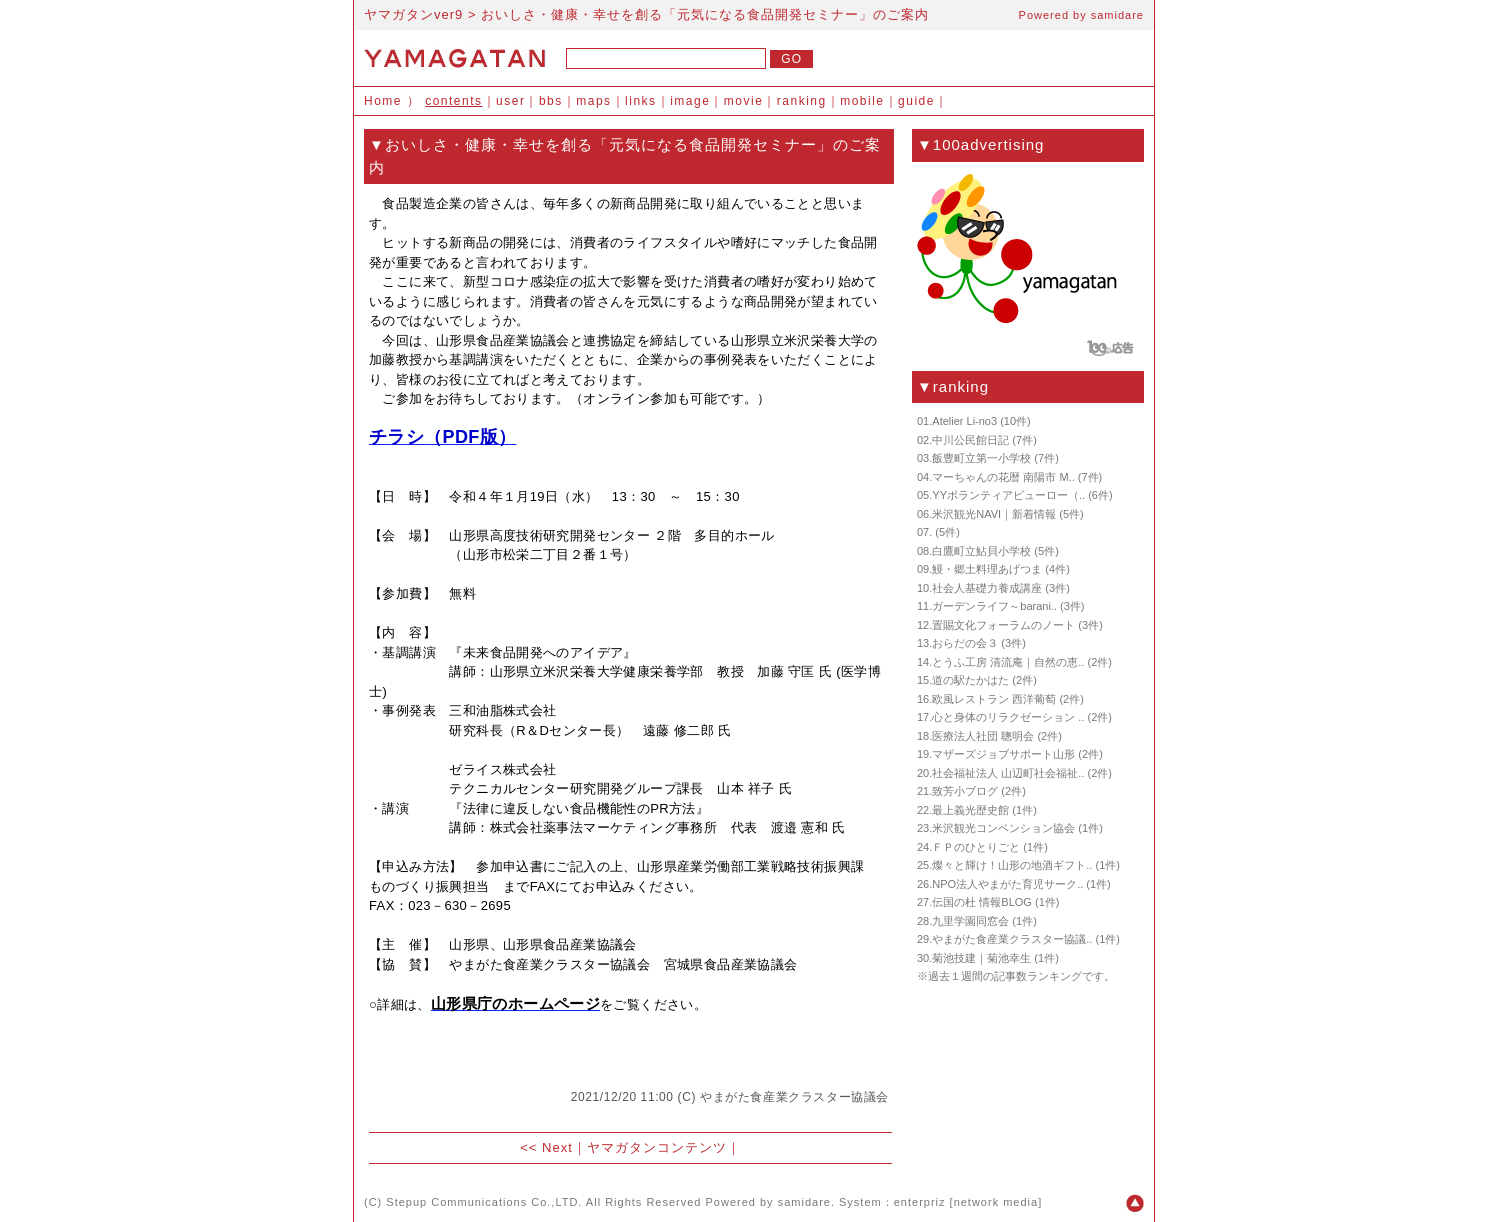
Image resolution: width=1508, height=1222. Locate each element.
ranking (802, 101)
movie (744, 101)
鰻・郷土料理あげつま (987, 569)
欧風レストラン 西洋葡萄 (994, 699)
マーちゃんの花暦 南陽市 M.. (1003, 477)
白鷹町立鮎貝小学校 (981, 551)
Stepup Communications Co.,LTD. (484, 1202)
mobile (862, 101)
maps (593, 101)
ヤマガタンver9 (413, 14)
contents (453, 101)
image (690, 101)
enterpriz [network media (966, 1202)
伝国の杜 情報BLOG (982, 902)
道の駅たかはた (970, 680)
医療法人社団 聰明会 (983, 736)
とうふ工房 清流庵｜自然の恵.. (1008, 662)
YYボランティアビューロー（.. (1008, 495)
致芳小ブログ (965, 791)
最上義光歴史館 (970, 810)
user (510, 101)
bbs (551, 101)
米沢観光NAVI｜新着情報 (994, 514)
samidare (1117, 15)
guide (916, 101)
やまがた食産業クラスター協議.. (1012, 939)
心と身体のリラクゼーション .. (1008, 717)
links (641, 101)
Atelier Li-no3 (964, 421)
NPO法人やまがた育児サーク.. (1007, 884)
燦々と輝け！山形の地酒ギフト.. (1012, 865)
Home (383, 101)
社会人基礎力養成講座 (987, 588)
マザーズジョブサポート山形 (1003, 754)
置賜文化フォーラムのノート (1003, 625)
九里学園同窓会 (970, 921)
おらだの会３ (965, 643)
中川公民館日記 (970, 440)
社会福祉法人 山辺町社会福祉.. (1008, 773)
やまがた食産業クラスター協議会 (794, 1097)
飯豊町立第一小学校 (981, 458)
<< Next (546, 1147)
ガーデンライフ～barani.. (994, 606)
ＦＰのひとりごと (976, 847)
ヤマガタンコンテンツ (657, 1147)
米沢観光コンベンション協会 (1003, 828)
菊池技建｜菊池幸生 (981, 958)
